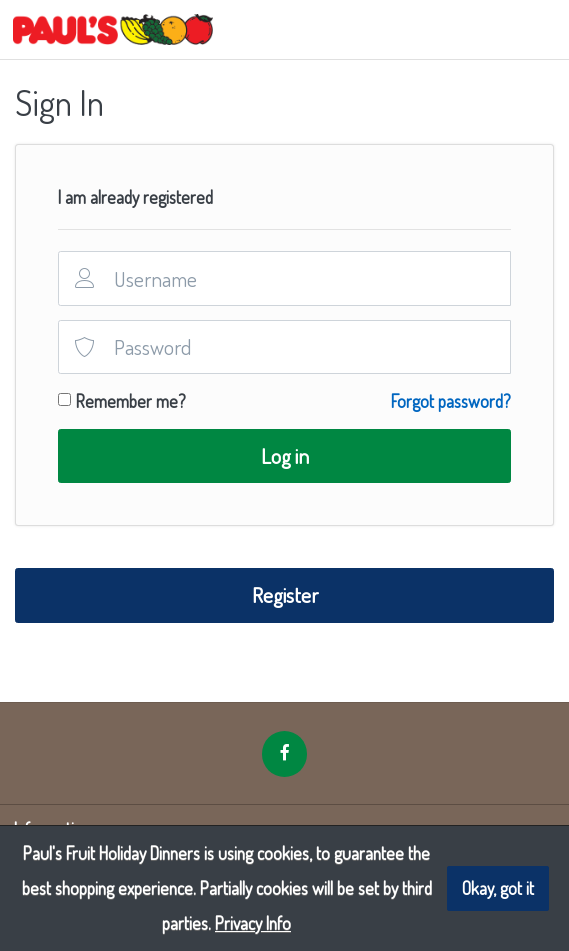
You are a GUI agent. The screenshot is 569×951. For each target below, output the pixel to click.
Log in (285, 455)
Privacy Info (253, 923)
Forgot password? (451, 401)
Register (285, 594)
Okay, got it (498, 888)
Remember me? (131, 401)
